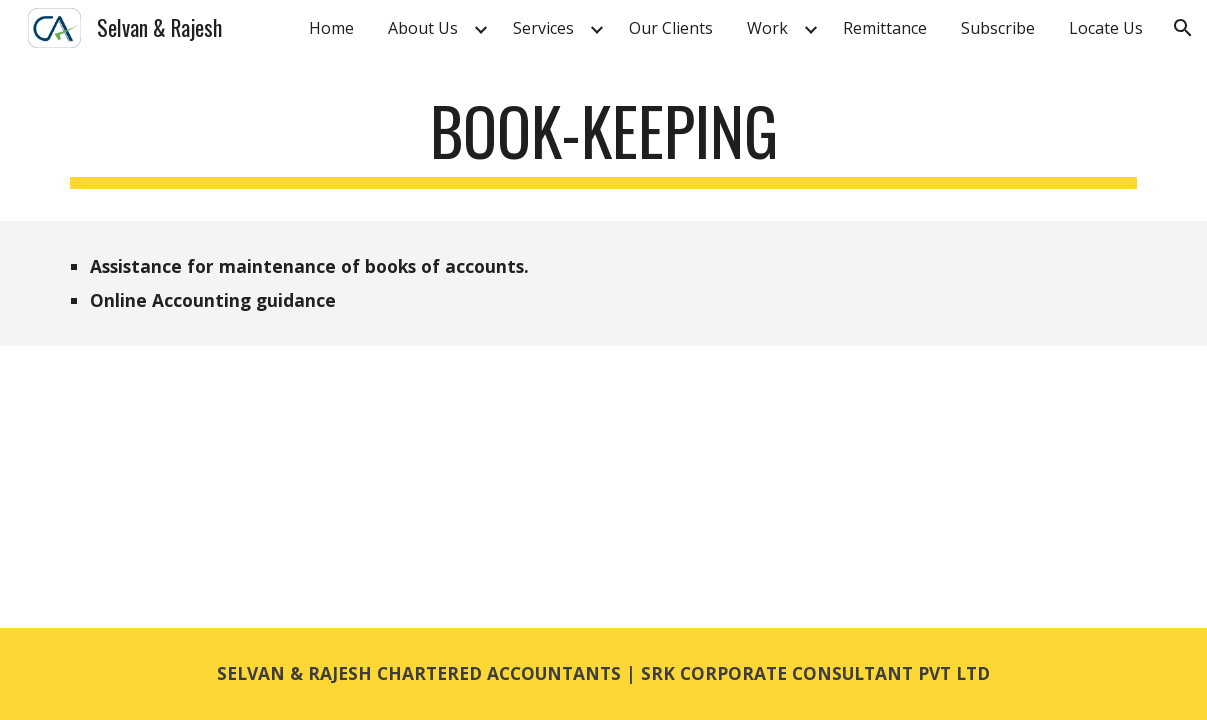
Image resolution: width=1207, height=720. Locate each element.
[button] (1183, 28)
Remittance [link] (885, 28)
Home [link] (331, 28)
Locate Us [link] (1106, 28)
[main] (603, 140)
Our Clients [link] (671, 28)
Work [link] (767, 28)
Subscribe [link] (998, 28)
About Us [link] (423, 28)
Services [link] (543, 28)
